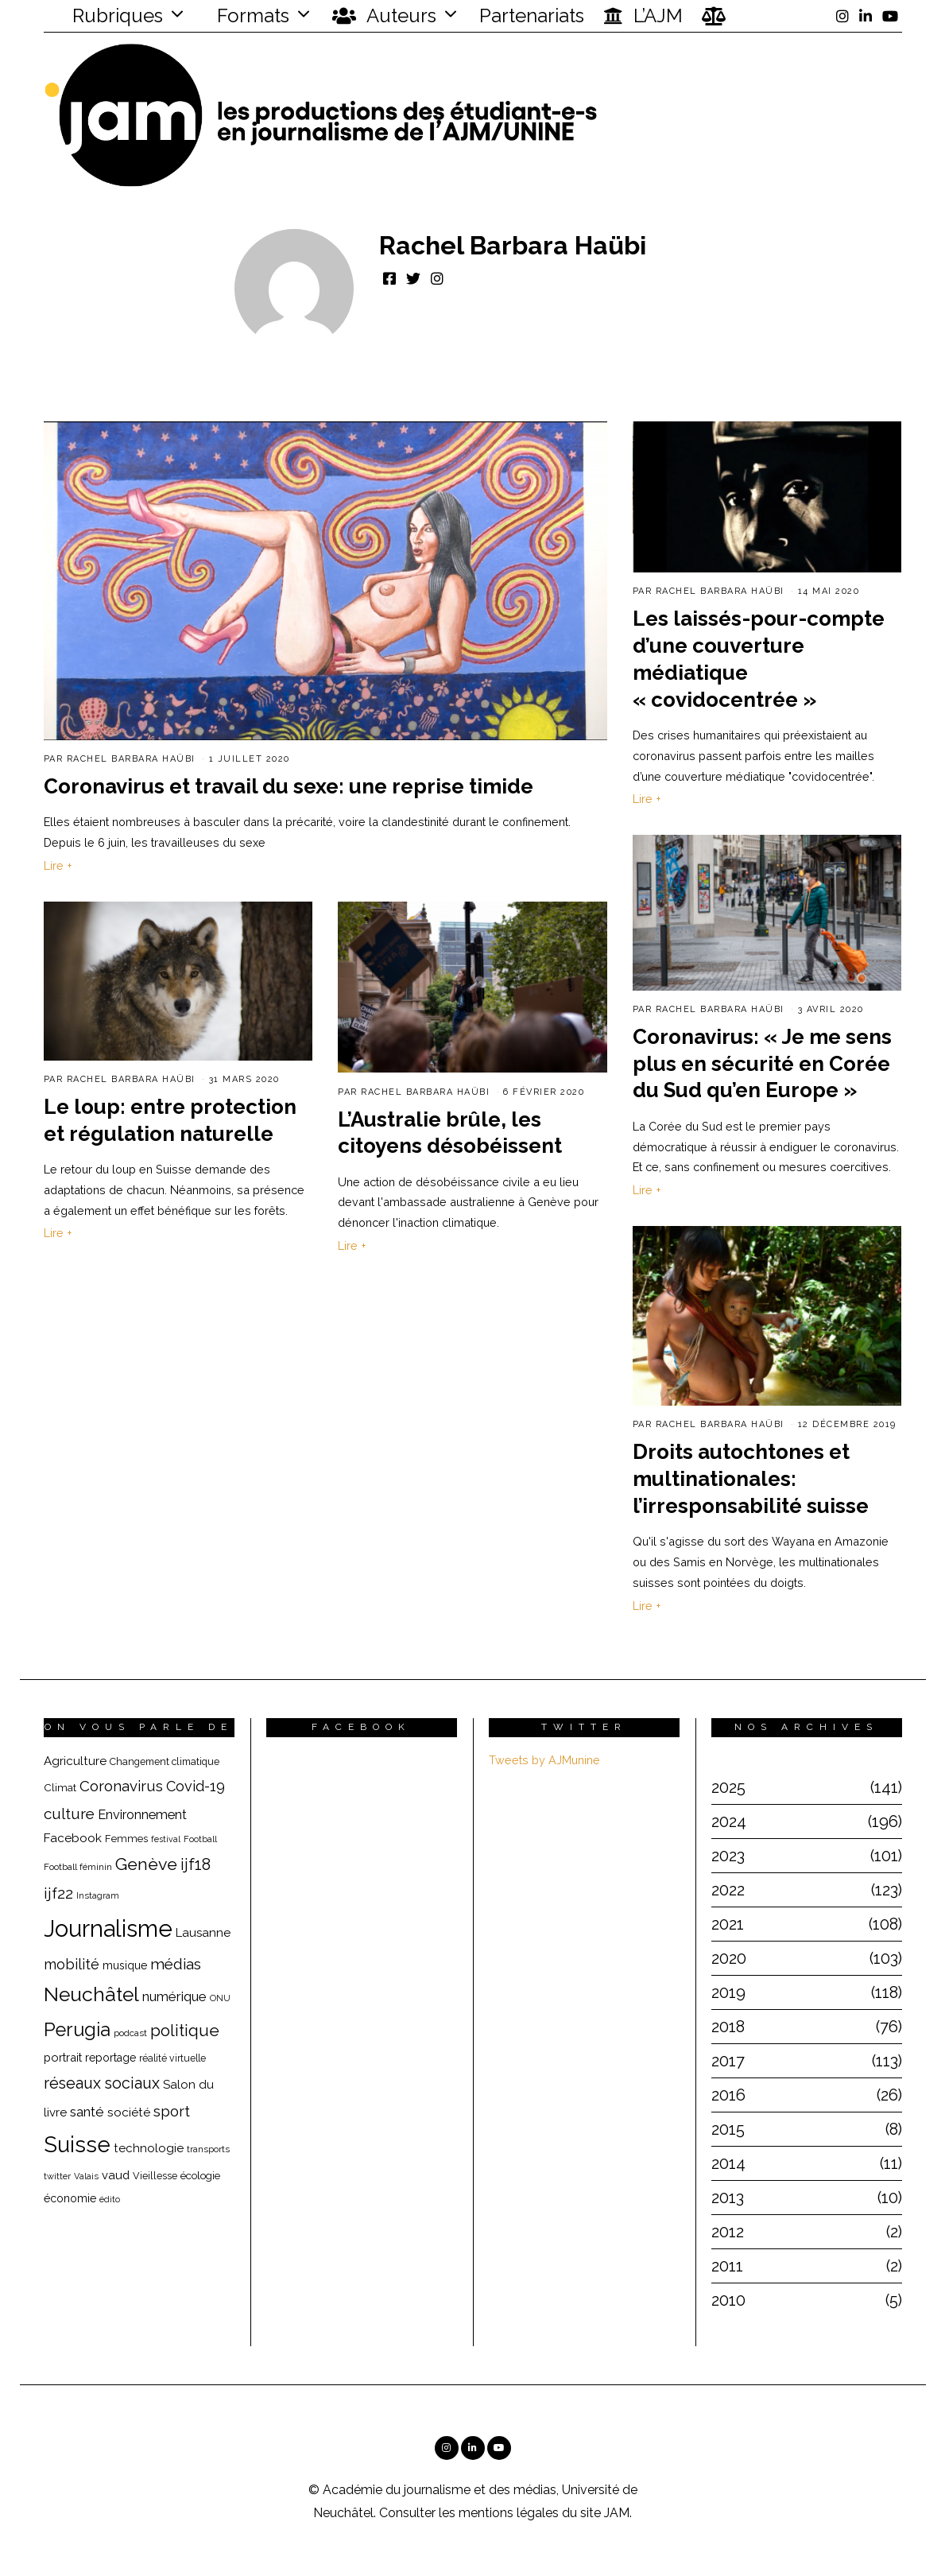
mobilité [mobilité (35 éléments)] (71, 1964)
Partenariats (531, 15)
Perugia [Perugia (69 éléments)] (77, 2030)
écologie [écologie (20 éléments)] (200, 2175)
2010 (728, 2300)
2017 (728, 2060)
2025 (728, 1787)
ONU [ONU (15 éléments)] (220, 1998)
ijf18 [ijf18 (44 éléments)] (195, 1864)
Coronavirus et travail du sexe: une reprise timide (288, 786)
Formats (250, 15)
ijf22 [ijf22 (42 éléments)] (58, 1893)
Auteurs (384, 16)
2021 (727, 1924)
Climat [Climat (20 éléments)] (60, 1787)
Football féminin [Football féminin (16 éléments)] (78, 1866)
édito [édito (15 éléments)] (109, 2199)
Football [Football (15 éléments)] (200, 1839)
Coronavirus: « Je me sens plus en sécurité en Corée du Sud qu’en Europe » (762, 1067)
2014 (728, 2163)
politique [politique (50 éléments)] (184, 2030)
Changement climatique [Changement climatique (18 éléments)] (164, 1761)
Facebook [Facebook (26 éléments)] (73, 1837)
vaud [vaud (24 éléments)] (116, 2175)
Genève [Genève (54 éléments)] (146, 1864)
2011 (727, 2265)
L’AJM (643, 16)
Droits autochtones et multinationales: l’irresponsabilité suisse (751, 1482)
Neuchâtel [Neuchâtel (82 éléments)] (91, 1994)
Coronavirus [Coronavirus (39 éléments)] (121, 1785)
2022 (728, 1889)
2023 (728, 1855)
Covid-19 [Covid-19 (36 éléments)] (195, 1786)
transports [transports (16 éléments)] (208, 2149)
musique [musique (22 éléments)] (125, 1965)
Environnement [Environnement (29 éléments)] (142, 1814)
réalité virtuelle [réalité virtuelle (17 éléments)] (172, 2058)
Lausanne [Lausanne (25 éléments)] (203, 1933)
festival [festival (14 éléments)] (165, 1839)
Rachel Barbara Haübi (131, 759)
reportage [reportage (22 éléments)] (110, 2057)
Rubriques (107, 15)
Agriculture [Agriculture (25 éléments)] (75, 1761)
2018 (728, 2026)
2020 (728, 1958)
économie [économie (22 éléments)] (70, 2198)
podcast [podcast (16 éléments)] (130, 2033)
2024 (728, 1821)
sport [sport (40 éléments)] (171, 2111)
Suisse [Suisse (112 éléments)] (77, 2144)
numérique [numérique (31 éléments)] (174, 1996)
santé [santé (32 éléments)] (87, 2112)
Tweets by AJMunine (544, 1760)
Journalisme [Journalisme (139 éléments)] (108, 1928)
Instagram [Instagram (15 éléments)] (97, 1896)
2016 (728, 2095)
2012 (727, 2231)
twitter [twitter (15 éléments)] (57, 2176)
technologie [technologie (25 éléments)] (149, 2148)
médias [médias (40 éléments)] (175, 1964)
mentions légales (509, 2512)
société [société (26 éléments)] (128, 2112)
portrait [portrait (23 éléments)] (63, 2057)
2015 (728, 2129)
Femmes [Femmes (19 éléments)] (126, 1839)
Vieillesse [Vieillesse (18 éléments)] (155, 2176)
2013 (727, 2197)
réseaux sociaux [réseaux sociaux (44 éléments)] (102, 2083)
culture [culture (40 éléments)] (69, 1813)
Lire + (58, 865)
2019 (728, 1992)
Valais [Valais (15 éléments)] (86, 2176)
